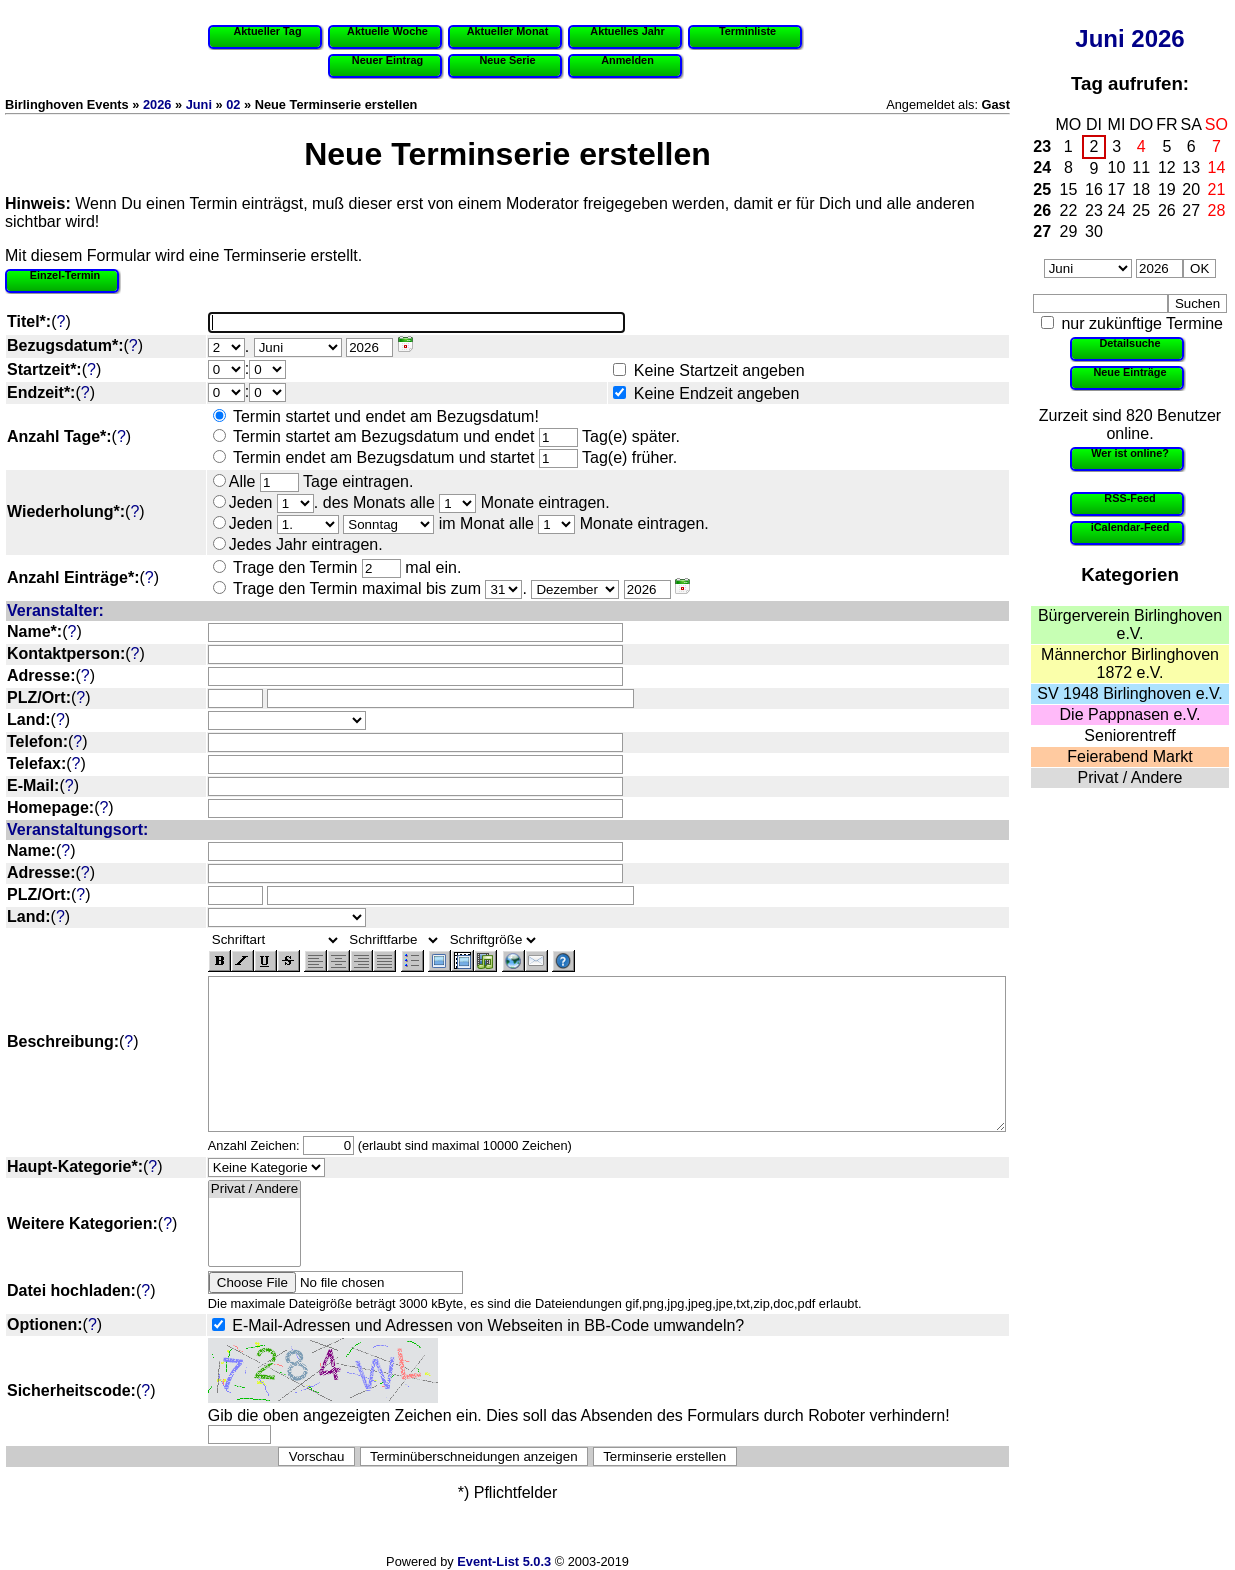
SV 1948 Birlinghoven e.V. (1129, 693)
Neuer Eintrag (387, 60)
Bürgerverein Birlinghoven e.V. (1130, 624)
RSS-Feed (1129, 498)
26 (1042, 210)
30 (1094, 231)
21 (1217, 189)
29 (1069, 231)
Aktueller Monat (508, 31)
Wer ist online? (1130, 453)
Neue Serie (507, 60)
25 (1042, 189)
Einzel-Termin (65, 275)
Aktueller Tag (267, 31)
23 (1042, 146)
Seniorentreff (1129, 735)
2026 (1157, 38)
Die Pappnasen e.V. (1130, 714)
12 (1167, 167)
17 (1117, 189)
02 (233, 104)
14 (1217, 167)
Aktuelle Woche (387, 31)
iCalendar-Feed (1130, 527)
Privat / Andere (1130, 777)
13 (1191, 167)
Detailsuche (1129, 343)
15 (1069, 189)
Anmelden (627, 60)
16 (1094, 189)
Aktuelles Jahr (627, 31)
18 (1141, 189)
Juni (1099, 38)
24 (1042, 167)
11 (1141, 167)
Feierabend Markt (1129, 756)
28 (1217, 210)
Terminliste (747, 31)
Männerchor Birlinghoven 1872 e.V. (1130, 663)
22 (1069, 210)
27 (1191, 210)
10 (1117, 167)
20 (1191, 189)
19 (1167, 189)
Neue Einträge (1129, 372)
